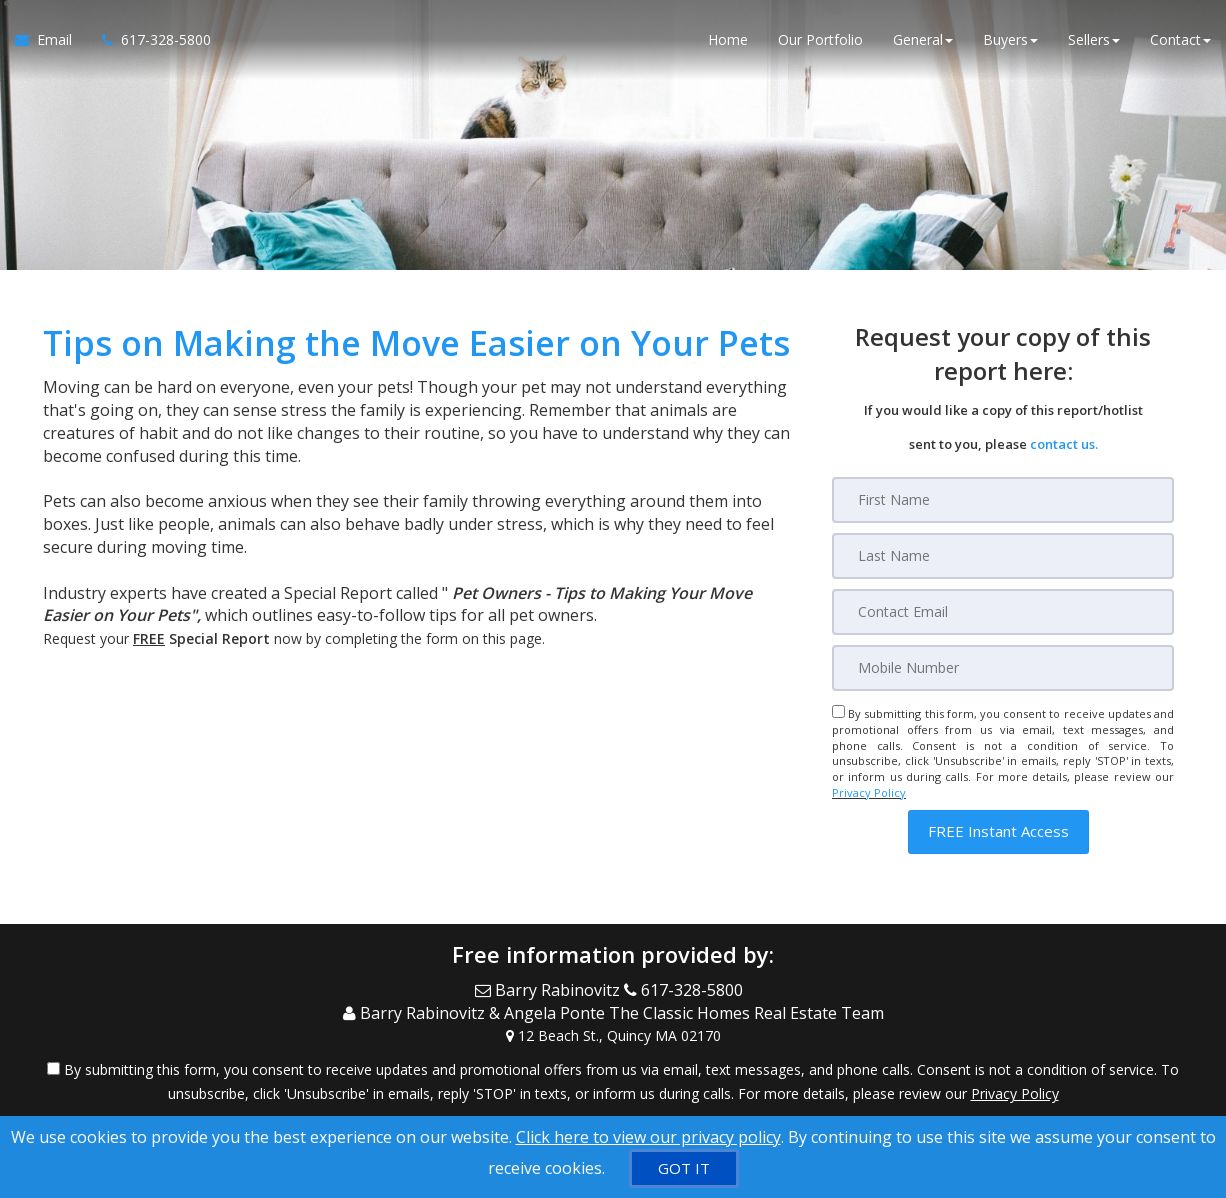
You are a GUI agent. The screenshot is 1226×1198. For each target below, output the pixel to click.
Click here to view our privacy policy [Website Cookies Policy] (648, 1137)
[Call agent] (149, 40)
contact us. (1064, 444)
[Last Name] (1003, 556)
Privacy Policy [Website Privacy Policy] (869, 792)
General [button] (923, 39)
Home (728, 39)
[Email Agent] (51, 40)
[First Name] (1003, 500)
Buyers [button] (1010, 39)
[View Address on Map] (613, 1036)
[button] (998, 831)
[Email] (1003, 612)
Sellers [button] (1094, 39)
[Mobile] (1003, 668)
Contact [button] (1180, 39)
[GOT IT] (684, 1168)
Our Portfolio (820, 39)
